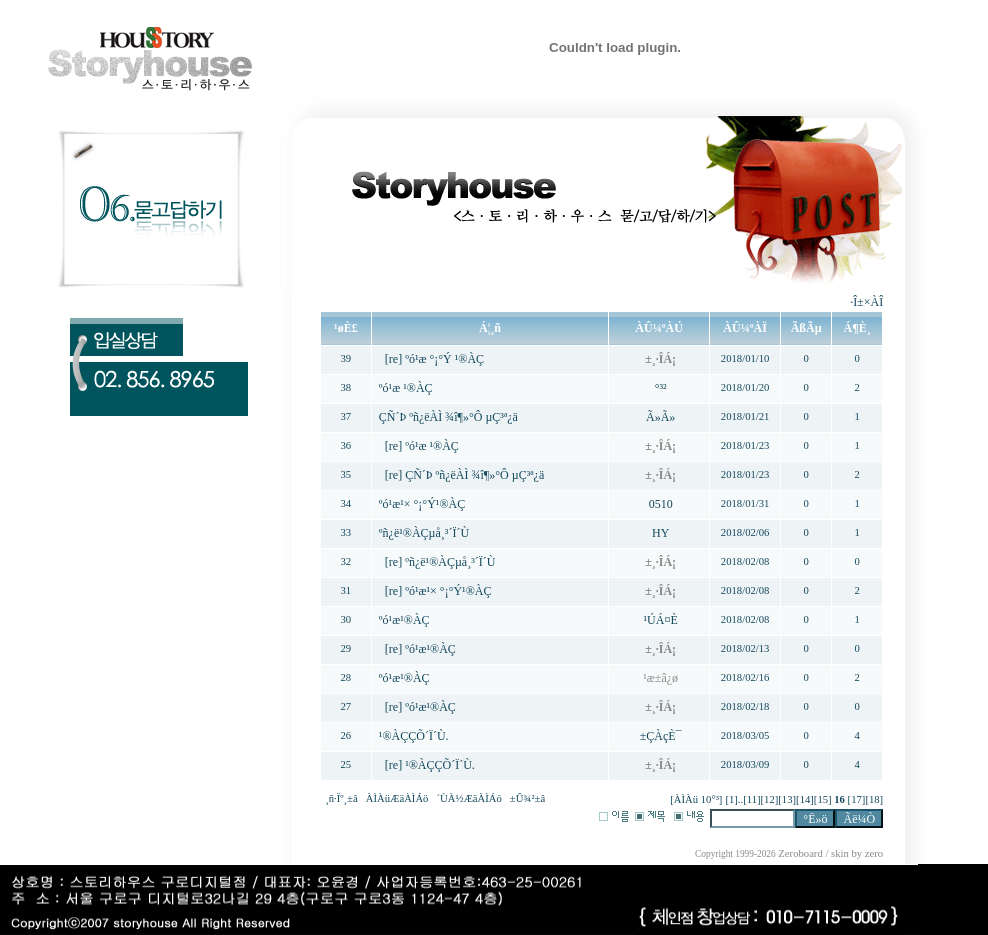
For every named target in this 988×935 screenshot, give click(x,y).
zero (874, 853)
